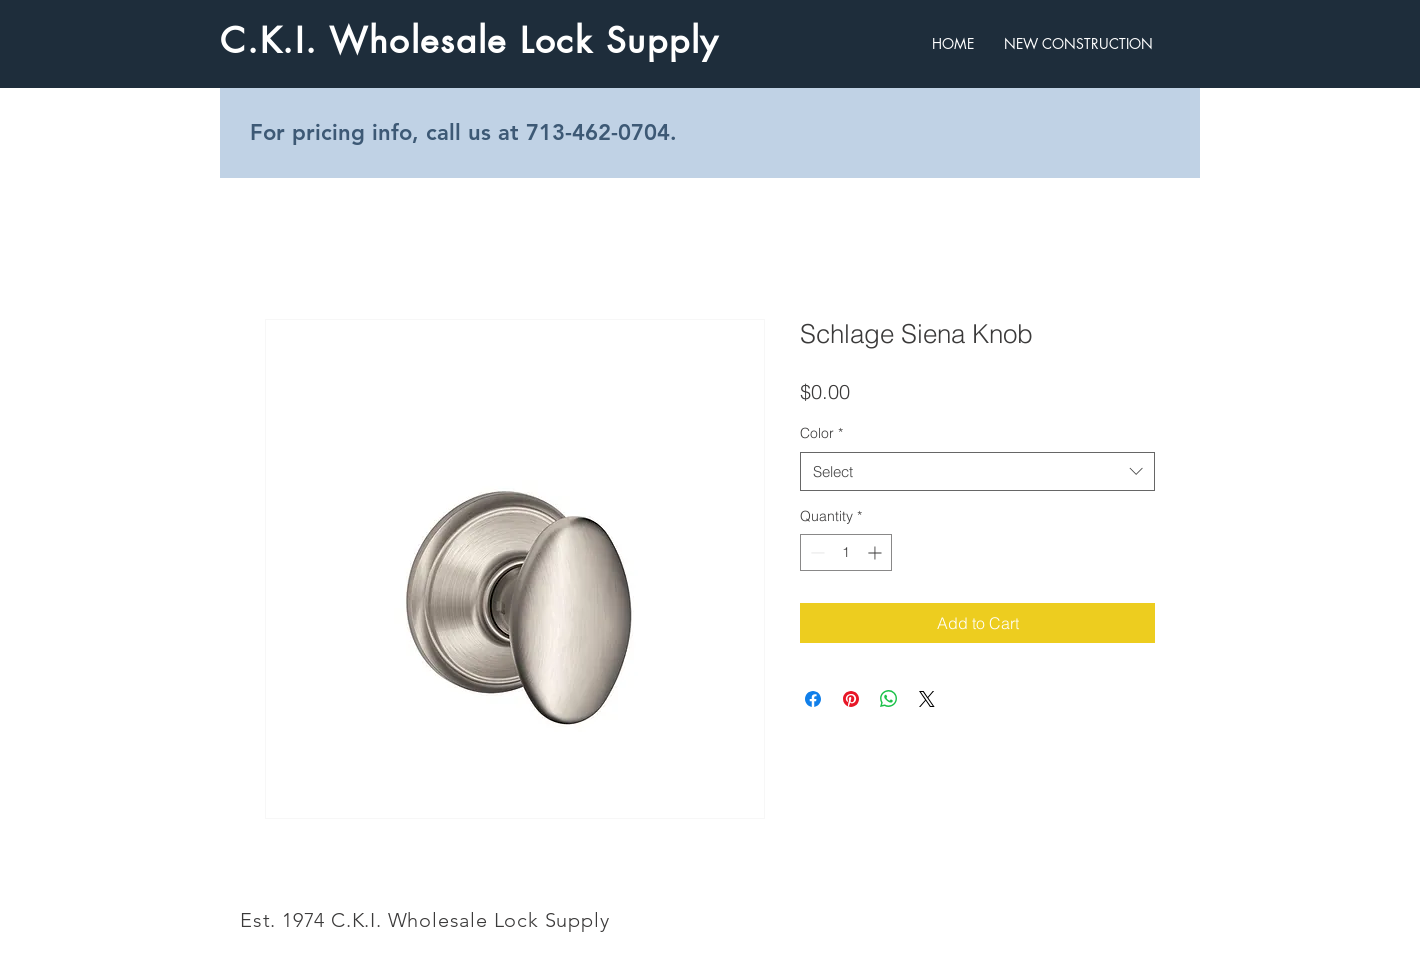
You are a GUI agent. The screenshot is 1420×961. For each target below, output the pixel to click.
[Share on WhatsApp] (889, 699)
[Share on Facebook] (813, 699)
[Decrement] (815, 552)
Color (821, 433)
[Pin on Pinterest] (851, 699)
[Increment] (876, 552)
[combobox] (977, 471)
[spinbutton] (846, 552)
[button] (1078, 43)
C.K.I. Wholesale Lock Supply (469, 40)
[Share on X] (927, 699)
